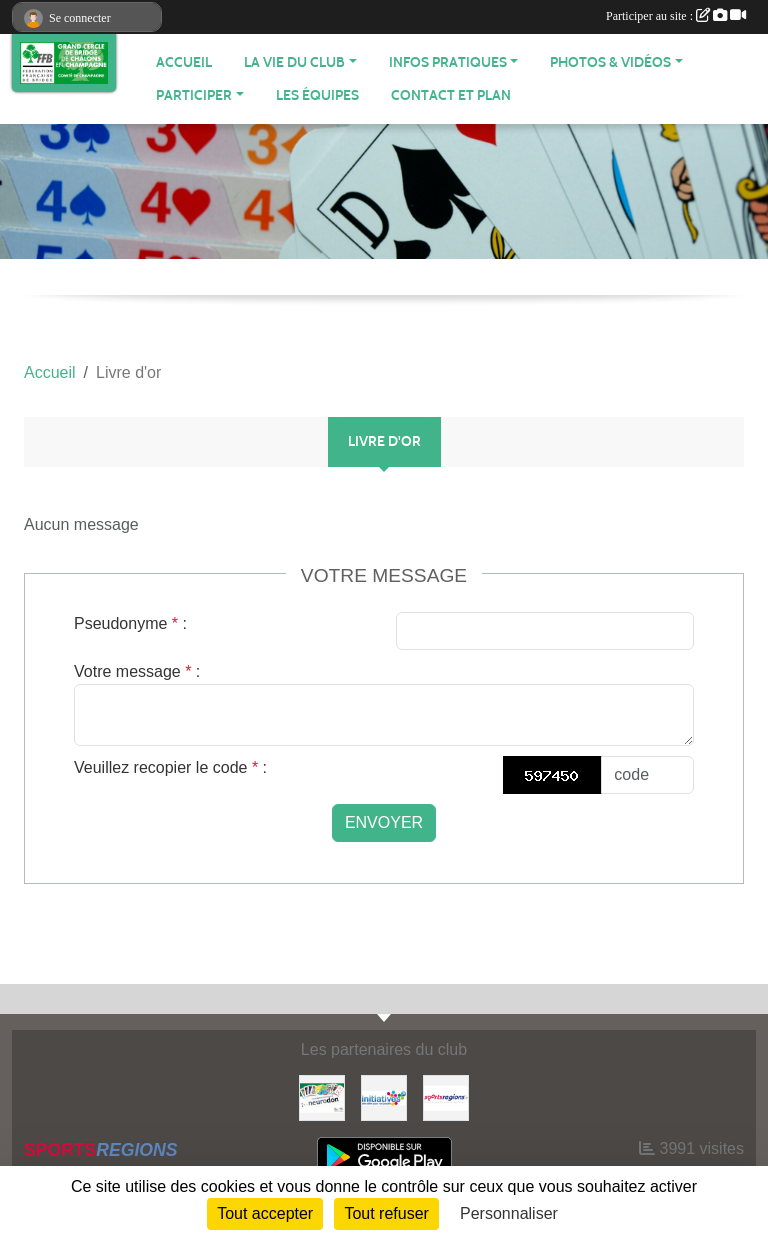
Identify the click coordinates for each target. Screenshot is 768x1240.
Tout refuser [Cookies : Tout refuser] (386, 1213)
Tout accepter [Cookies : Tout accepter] (265, 1213)
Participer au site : (676, 16)
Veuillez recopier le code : (170, 767)
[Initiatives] (384, 1096)
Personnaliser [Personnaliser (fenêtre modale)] (509, 1213)
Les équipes (317, 95)
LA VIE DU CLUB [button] (294, 62)
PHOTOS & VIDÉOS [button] (610, 62)
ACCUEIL (184, 62)
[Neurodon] (322, 1096)
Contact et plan (451, 95)
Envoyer (384, 822)
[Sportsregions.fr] (446, 1096)
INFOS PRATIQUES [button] (448, 62)
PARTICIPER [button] (194, 95)
